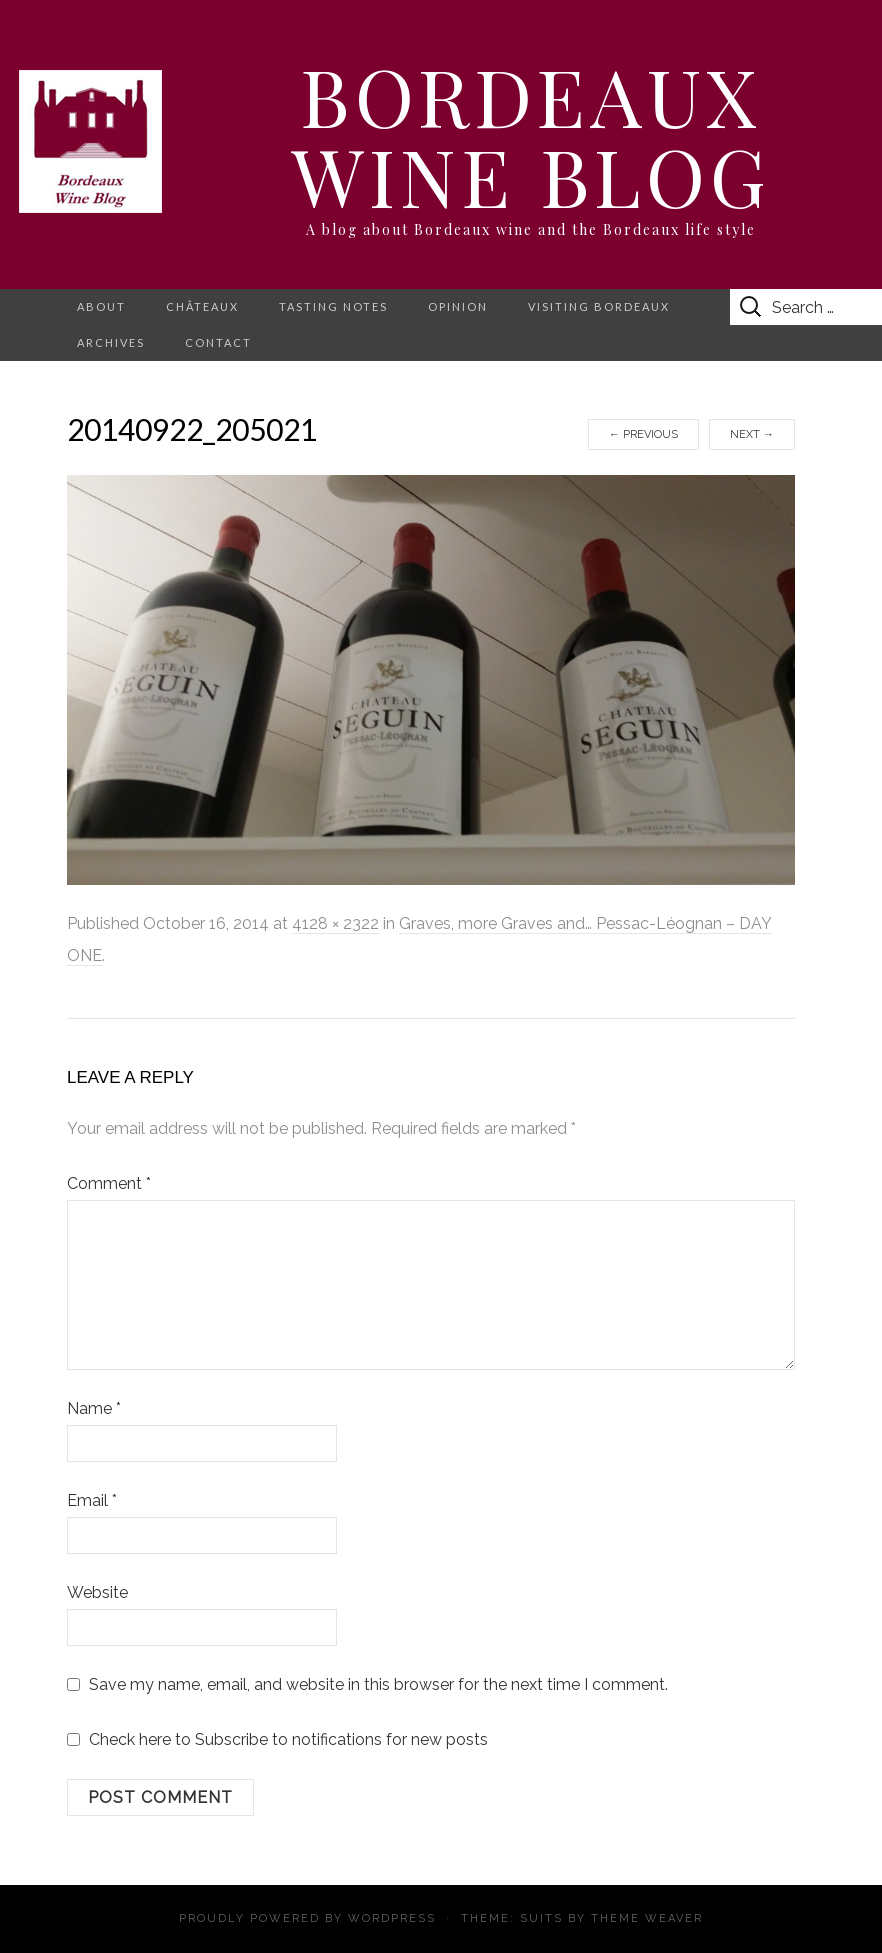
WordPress (392, 1918)
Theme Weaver (647, 1918)
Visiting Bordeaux (599, 306)
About (101, 306)
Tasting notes (333, 306)
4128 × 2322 (335, 923)
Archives (111, 342)
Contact (218, 342)
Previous (643, 434)
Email (92, 1500)
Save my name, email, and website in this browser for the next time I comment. (378, 1684)
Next (752, 434)
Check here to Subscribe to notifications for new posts (277, 1739)
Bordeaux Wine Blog (531, 134)
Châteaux (202, 306)
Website (97, 1592)
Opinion (458, 306)
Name (94, 1408)
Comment (109, 1183)
